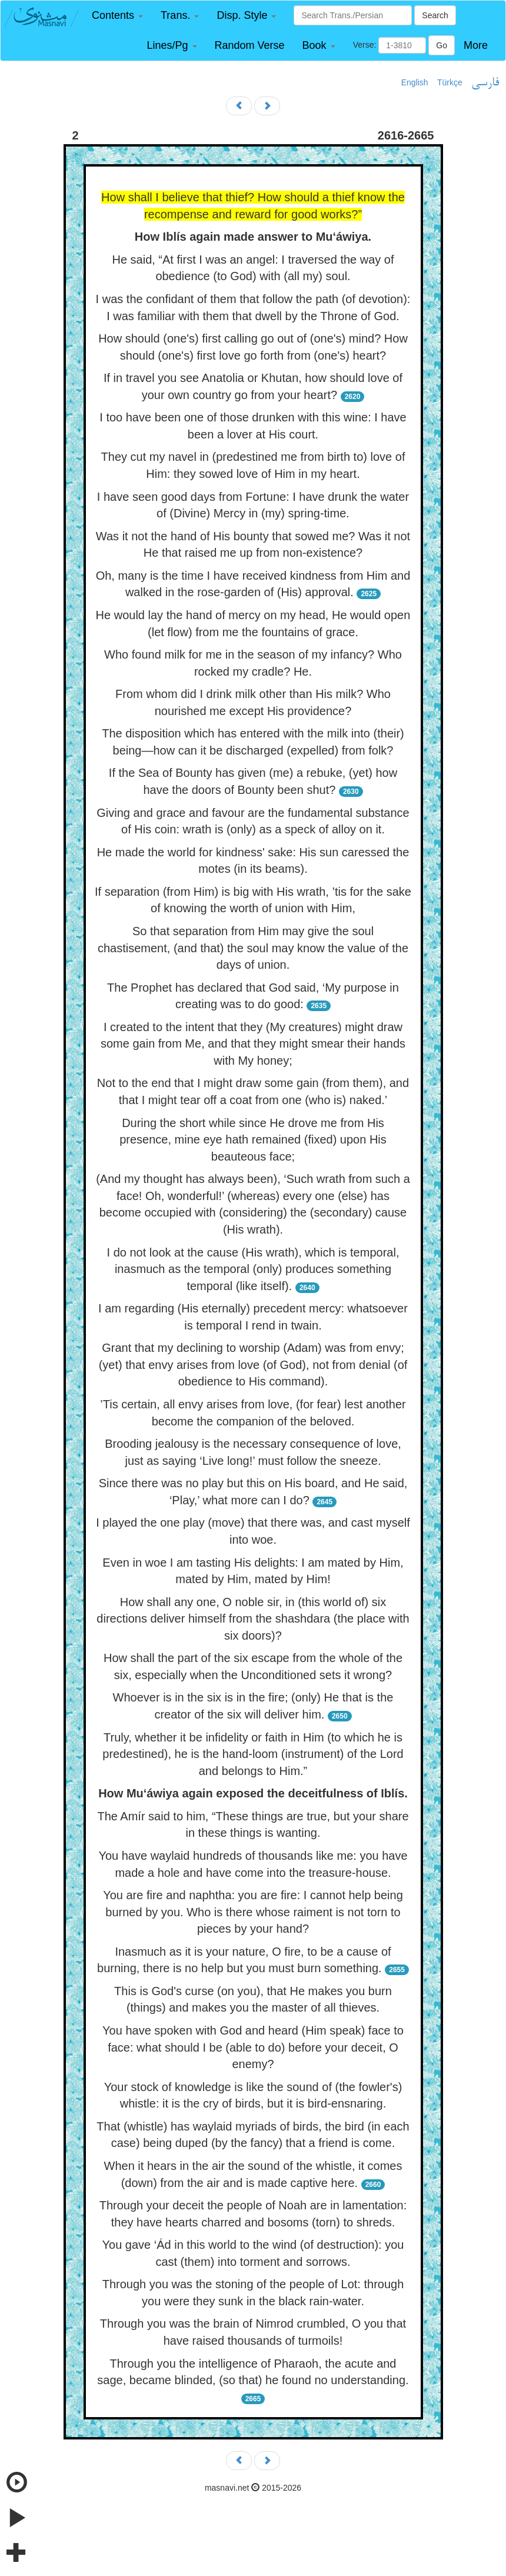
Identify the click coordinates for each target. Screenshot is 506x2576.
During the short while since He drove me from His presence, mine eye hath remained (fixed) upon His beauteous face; (253, 1139)
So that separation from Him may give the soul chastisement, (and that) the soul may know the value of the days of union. (253, 948)
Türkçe (449, 82)
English (414, 82)
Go (441, 45)
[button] (117, 16)
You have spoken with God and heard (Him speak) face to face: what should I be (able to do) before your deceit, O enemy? (253, 2047)
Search (435, 15)
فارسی (485, 83)
